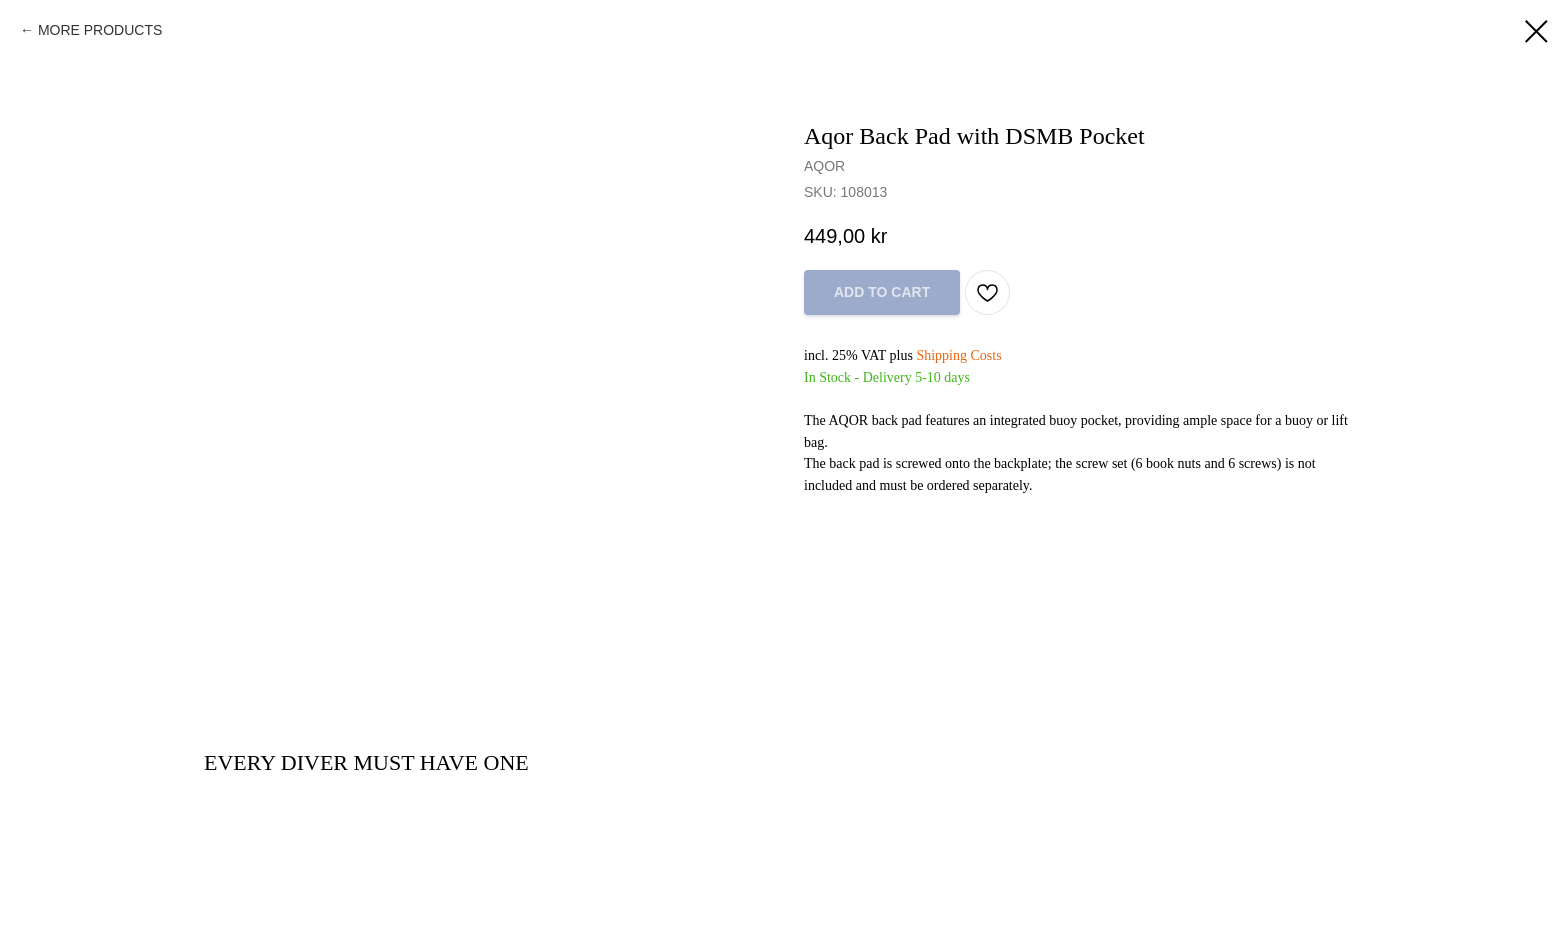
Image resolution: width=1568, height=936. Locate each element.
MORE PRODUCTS (100, 30)
